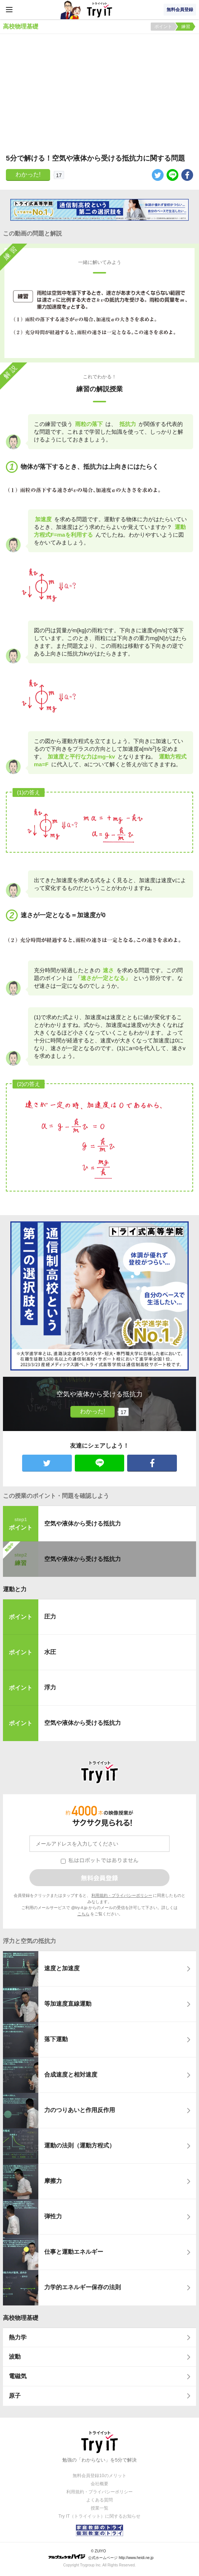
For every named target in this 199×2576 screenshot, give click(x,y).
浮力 (50, 1687)
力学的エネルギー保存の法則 (82, 2287)
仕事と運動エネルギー (73, 2252)
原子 (15, 2396)
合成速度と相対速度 (70, 2074)
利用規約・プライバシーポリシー (121, 1895)
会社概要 (99, 2484)
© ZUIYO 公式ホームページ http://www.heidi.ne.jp (100, 2554)
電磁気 (18, 2376)
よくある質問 (99, 2500)
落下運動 (56, 2039)
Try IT (99, 9)
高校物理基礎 (20, 2318)
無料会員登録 (180, 9)
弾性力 (53, 2216)
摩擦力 (53, 2181)
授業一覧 (99, 2508)
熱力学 (18, 2337)
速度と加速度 (62, 1968)
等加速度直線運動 (67, 2004)
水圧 (50, 1652)
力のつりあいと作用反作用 (79, 2110)
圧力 (50, 1616)
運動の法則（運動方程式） (79, 2145)
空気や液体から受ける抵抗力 (82, 1523)
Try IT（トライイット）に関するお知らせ (100, 2516)
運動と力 (15, 1589)
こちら (83, 1914)
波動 (15, 2356)
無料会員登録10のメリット (99, 2475)
